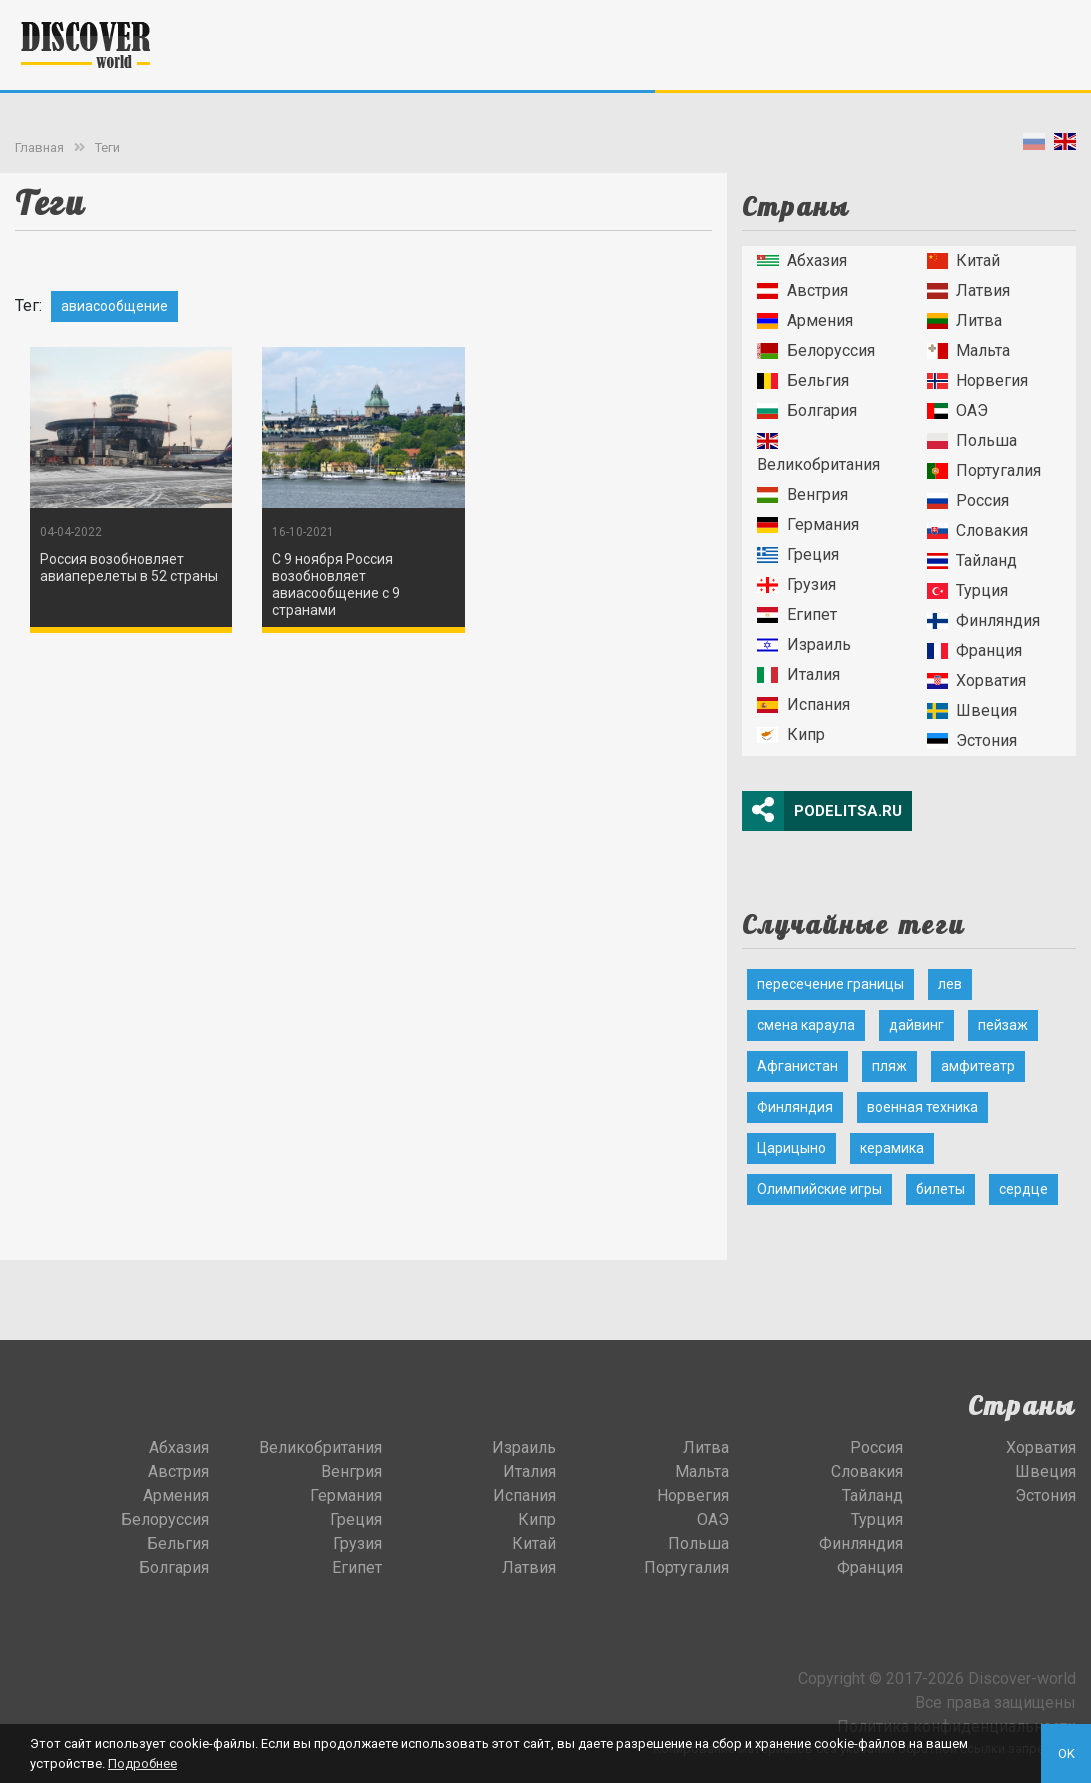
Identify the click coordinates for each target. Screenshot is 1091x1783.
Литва (964, 320)
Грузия (796, 584)
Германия (807, 524)
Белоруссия (815, 350)
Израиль (803, 644)
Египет (796, 614)
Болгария (806, 410)
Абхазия (801, 260)
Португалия (984, 470)
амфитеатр (978, 1066)
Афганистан (797, 1066)
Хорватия (976, 680)
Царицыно (791, 1148)
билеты (940, 1189)
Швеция (972, 710)
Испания (803, 704)
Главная (39, 147)
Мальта (968, 350)
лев (950, 984)
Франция (974, 650)
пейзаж (1003, 1025)
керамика (892, 1148)
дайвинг (916, 1025)
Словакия (977, 530)
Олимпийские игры (819, 1189)
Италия (798, 674)
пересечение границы (830, 984)
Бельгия (802, 380)
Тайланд (972, 560)
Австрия (802, 290)
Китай (963, 260)
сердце (1023, 1189)
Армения (804, 320)
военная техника (922, 1107)
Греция (797, 554)
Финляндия (983, 620)
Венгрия (802, 494)
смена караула (806, 1025)
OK (1066, 1753)
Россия (968, 500)
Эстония (972, 740)
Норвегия (977, 380)
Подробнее (142, 1763)
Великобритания (818, 453)
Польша (972, 440)
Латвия (968, 290)
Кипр (790, 734)
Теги (107, 147)
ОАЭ (957, 410)
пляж (889, 1066)
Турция (967, 590)
